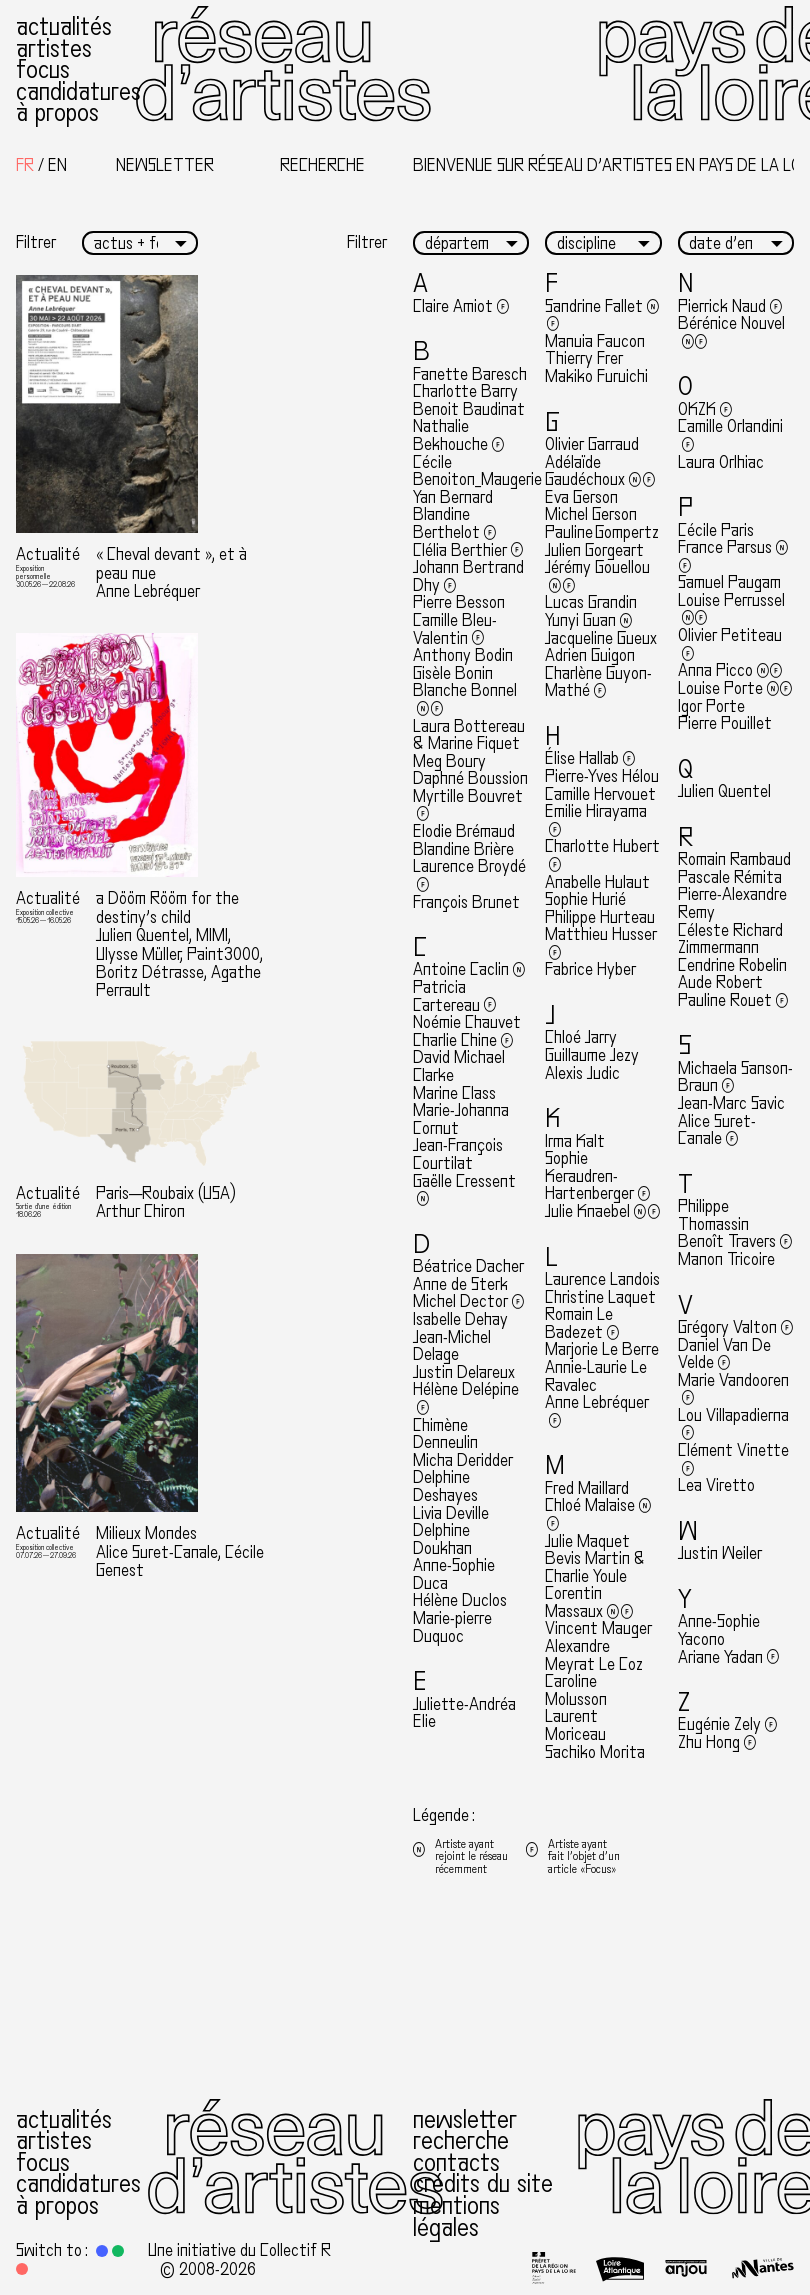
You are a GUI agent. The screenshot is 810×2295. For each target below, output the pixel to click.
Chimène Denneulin (445, 1434)
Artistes (54, 48)
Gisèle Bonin (453, 673)
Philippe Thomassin (713, 1215)
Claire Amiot (461, 306)
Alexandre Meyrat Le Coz (594, 1655)
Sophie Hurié (585, 899)
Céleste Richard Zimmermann (730, 939)
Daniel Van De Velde (724, 1354)
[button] (102, 2251)
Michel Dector (468, 1301)
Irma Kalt (575, 1141)
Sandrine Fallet (602, 315)
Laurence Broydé (469, 875)
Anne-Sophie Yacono (719, 1630)
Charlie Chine (463, 1040)
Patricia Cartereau (454, 996)
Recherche (461, 2140)
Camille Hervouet (600, 794)
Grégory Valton (735, 1327)
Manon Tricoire (726, 1259)
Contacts (456, 2162)
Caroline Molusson (576, 1690)
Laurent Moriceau (575, 1725)
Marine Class (454, 1093)
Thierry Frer (584, 358)
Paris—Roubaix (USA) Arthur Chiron (166, 1202)
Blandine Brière (463, 849)
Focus (43, 69)
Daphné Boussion (470, 778)
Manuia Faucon (595, 341)
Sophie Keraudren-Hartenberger (597, 1176)
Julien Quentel (724, 791)
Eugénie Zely (727, 1724)
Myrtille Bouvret (468, 805)
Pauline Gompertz (602, 532)
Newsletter (465, 2119)
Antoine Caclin (469, 969)
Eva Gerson (581, 497)
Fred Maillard (587, 1488)
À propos (57, 112)
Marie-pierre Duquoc (452, 1627)
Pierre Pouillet (725, 723)
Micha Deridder (463, 1460)
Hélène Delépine (466, 1398)
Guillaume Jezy (592, 1055)
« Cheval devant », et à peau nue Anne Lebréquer (171, 573)
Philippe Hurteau (600, 917)
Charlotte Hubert (602, 855)
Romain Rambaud (734, 859)
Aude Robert (720, 982)
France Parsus (733, 556)
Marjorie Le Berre (602, 1349)
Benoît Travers (735, 1241)
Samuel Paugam (729, 582)
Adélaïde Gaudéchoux (600, 471)
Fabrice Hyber (590, 969)
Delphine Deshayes (445, 1486)
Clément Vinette (733, 1459)
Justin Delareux (464, 1372)
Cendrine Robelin (732, 965)
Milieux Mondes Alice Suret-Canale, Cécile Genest (180, 1552)
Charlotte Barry (465, 391)
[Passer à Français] (25, 165)
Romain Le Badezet (582, 1323)
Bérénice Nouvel (731, 332)
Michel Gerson (591, 514)
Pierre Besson (459, 602)
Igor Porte (711, 706)
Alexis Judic (582, 1073)
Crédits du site (483, 2183)
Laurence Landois (602, 1279)
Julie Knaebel (602, 1211)
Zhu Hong (717, 1742)
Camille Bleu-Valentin (455, 629)
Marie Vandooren (733, 1389)
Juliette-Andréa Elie (464, 1713)
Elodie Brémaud (464, 831)
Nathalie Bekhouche (458, 435)
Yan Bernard (453, 497)
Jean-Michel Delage (452, 1346)
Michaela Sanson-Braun (735, 1077)
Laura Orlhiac (721, 462)
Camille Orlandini (730, 435)
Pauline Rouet (733, 1000)
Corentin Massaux (589, 1602)
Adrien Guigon (590, 655)
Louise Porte (735, 688)
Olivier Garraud (592, 444)
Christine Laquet (600, 1297)
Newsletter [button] (165, 166)
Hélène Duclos (460, 1600)
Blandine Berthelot (454, 523)
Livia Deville (451, 1513)
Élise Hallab (590, 758)
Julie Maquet (587, 1541)
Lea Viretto (716, 1485)
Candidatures (78, 91)
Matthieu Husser (601, 943)
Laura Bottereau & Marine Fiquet (469, 735)
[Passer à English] (57, 165)
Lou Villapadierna (733, 1424)
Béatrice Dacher (468, 1266)
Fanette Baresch (470, 374)
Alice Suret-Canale (717, 1130)
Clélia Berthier (468, 550)
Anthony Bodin (463, 655)
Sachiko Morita (595, 1752)
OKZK (705, 409)
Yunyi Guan (588, 620)
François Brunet (466, 902)
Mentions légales (456, 2216)
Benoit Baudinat (469, 409)
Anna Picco (730, 670)
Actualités (64, 26)
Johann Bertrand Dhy (468, 576)
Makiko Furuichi (596, 376)
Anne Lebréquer (597, 1411)
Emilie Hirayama (596, 820)
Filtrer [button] (36, 243)
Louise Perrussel (731, 609)
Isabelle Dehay (460, 1319)
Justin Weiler (720, 1553)
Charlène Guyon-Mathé (598, 682)
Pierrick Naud (730, 306)
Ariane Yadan (728, 1657)
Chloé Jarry (581, 1037)
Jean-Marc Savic (731, 1103)
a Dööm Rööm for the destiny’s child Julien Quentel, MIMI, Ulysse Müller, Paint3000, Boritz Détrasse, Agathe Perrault (179, 944)
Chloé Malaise (598, 1514)
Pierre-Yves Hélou (602, 776)
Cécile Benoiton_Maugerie (477, 471)
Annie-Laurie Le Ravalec (596, 1376)
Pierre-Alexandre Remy (732, 903)
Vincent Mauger (598, 1628)
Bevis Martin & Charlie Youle (595, 1567)
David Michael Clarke (459, 1066)
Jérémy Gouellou (597, 576)
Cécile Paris (716, 530)
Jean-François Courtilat (458, 1154)
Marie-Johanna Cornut (461, 1119)
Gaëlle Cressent (464, 1190)
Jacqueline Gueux (601, 638)
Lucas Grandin (591, 602)
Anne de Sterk (460, 1284)
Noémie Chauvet (467, 1022)
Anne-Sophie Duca (454, 1574)
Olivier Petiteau (730, 644)
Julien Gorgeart (594, 550)
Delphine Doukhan (442, 1539)
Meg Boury (449, 761)
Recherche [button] (322, 166)
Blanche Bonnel (465, 699)
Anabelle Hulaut (597, 882)
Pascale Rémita (730, 877)
